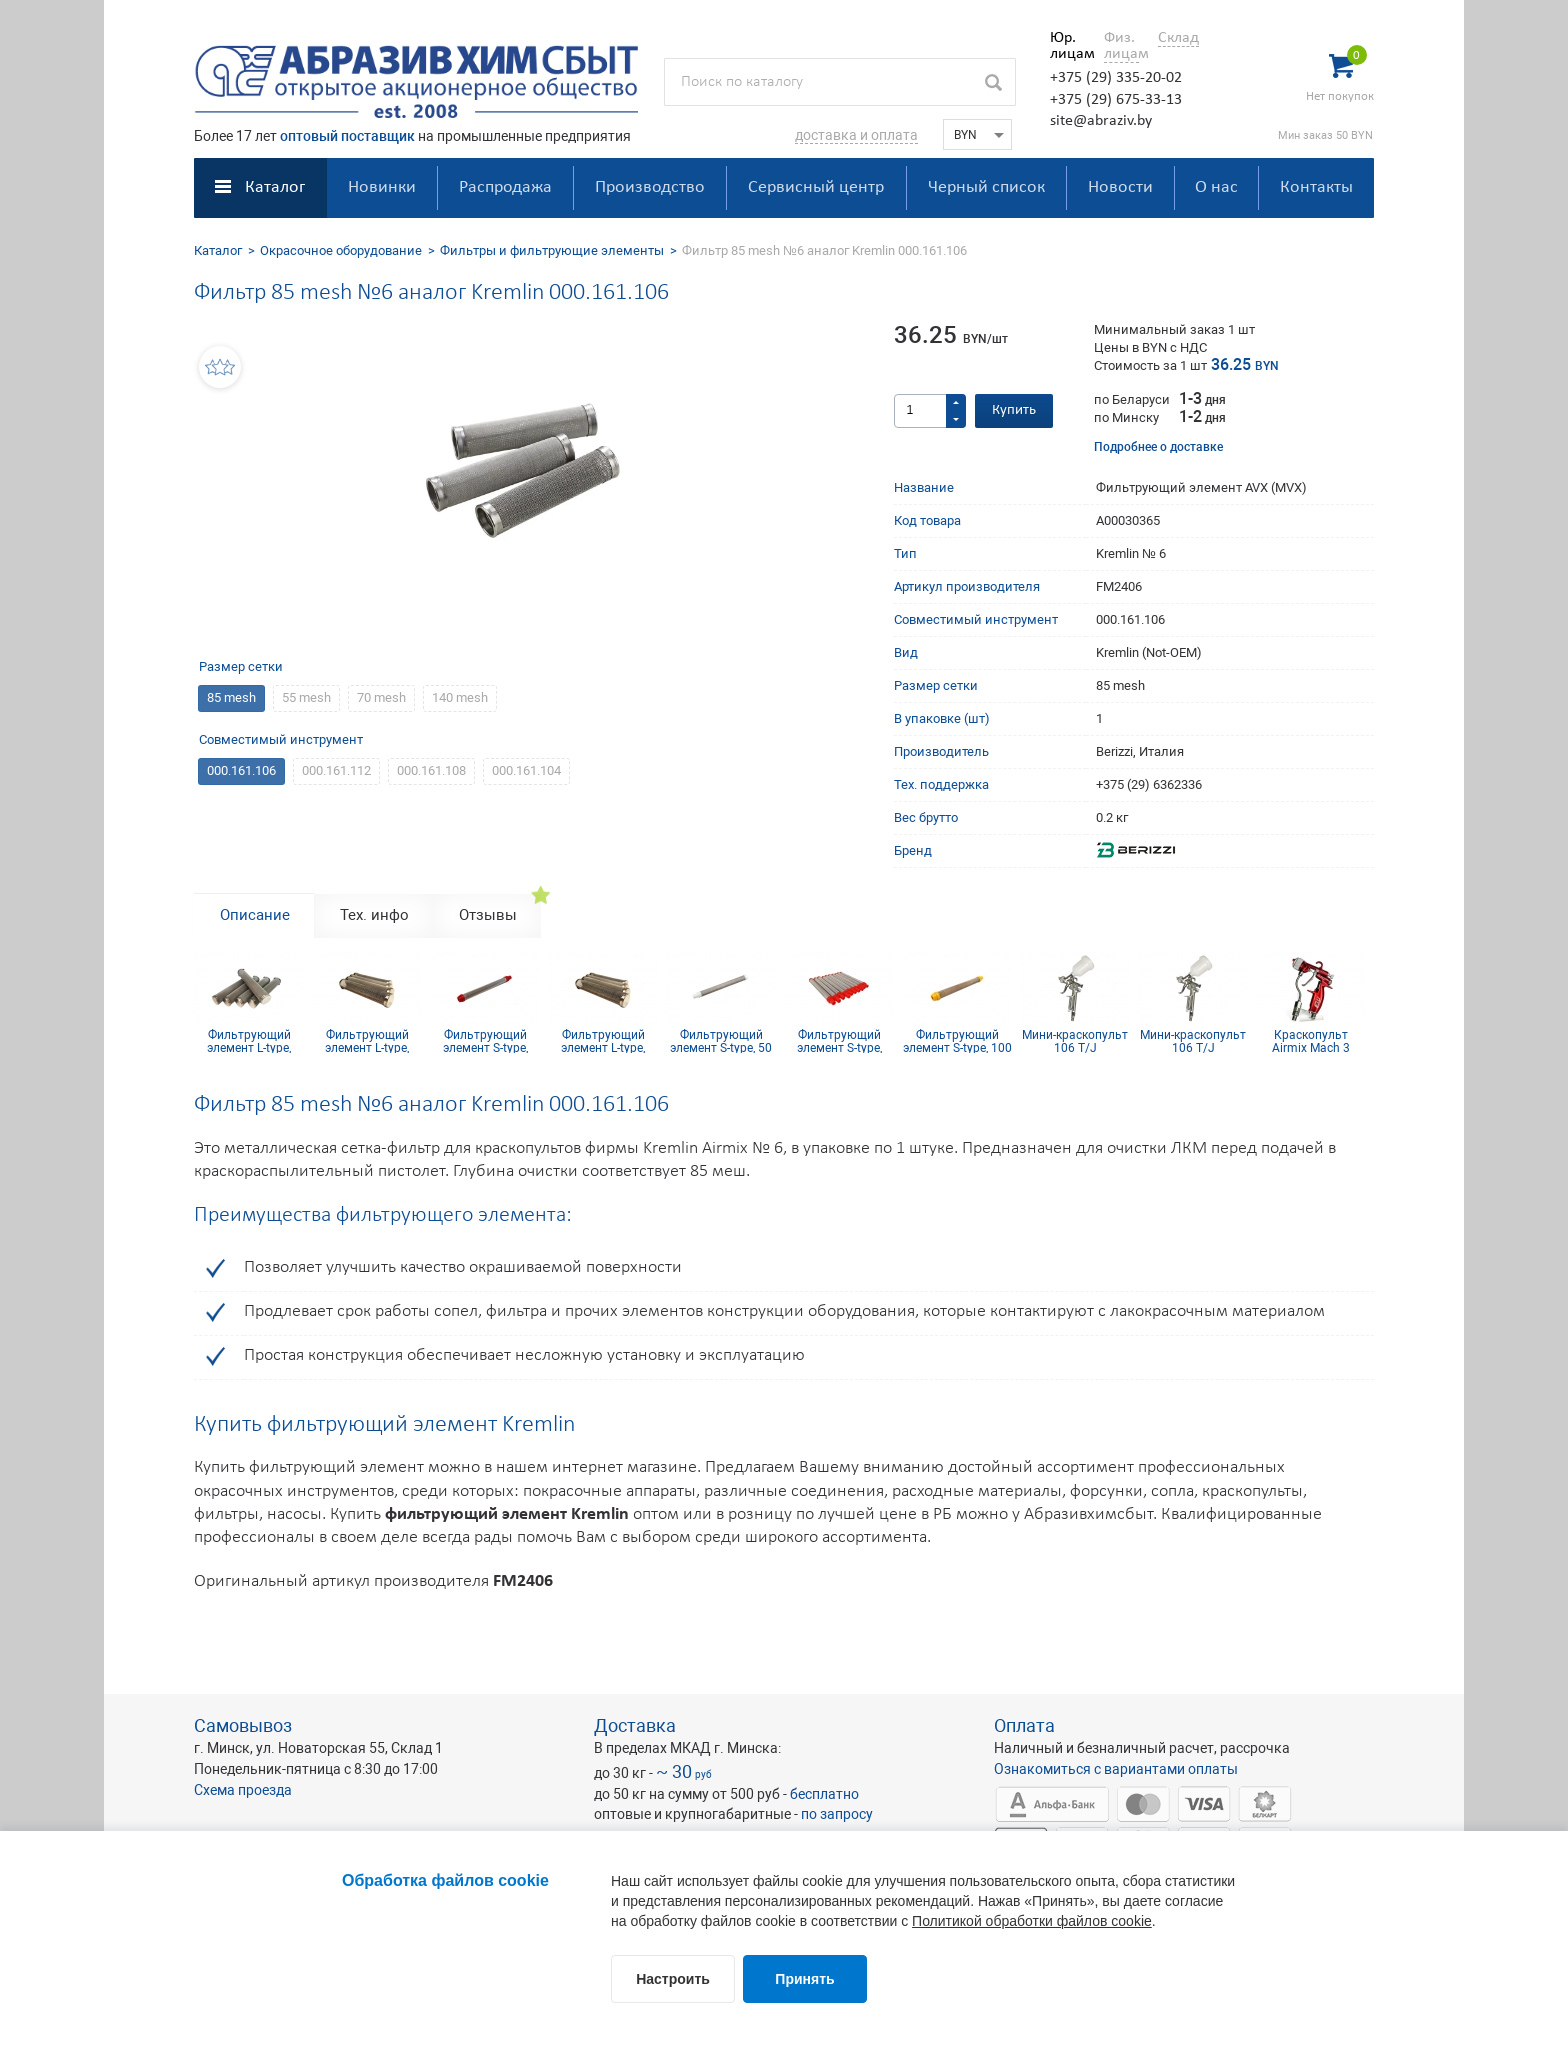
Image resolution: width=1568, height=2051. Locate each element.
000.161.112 (336, 770)
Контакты (1316, 187)
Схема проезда (243, 1790)
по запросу (837, 1814)
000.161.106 (241, 770)
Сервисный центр (816, 187)
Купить (1014, 410)
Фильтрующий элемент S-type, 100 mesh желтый (957, 1041)
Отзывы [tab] (488, 915)
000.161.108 (431, 770)
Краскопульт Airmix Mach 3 (1311, 1041)
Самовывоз (243, 1725)
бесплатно (824, 1794)
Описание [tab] (255, 915)
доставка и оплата (856, 135)
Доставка (635, 1725)
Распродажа (505, 187)
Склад (1178, 38)
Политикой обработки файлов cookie (1032, 1921)
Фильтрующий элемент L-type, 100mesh (603, 1041)
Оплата (1024, 1725)
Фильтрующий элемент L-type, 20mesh (367, 1041)
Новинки (382, 187)
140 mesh (460, 697)
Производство (650, 187)
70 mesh (381, 697)
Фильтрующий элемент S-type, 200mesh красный (485, 1041)
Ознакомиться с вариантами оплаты (1116, 1769)
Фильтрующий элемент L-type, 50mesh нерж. (249, 1041)
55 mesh (306, 697)
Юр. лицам (1067, 46)
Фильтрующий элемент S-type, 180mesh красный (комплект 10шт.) (839, 1041)
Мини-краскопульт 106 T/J (1075, 1041)
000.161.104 (526, 770)
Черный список (986, 187)
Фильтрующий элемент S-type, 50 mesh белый (721, 1041)
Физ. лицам (1121, 46)
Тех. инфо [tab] (374, 915)
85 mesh (231, 697)
